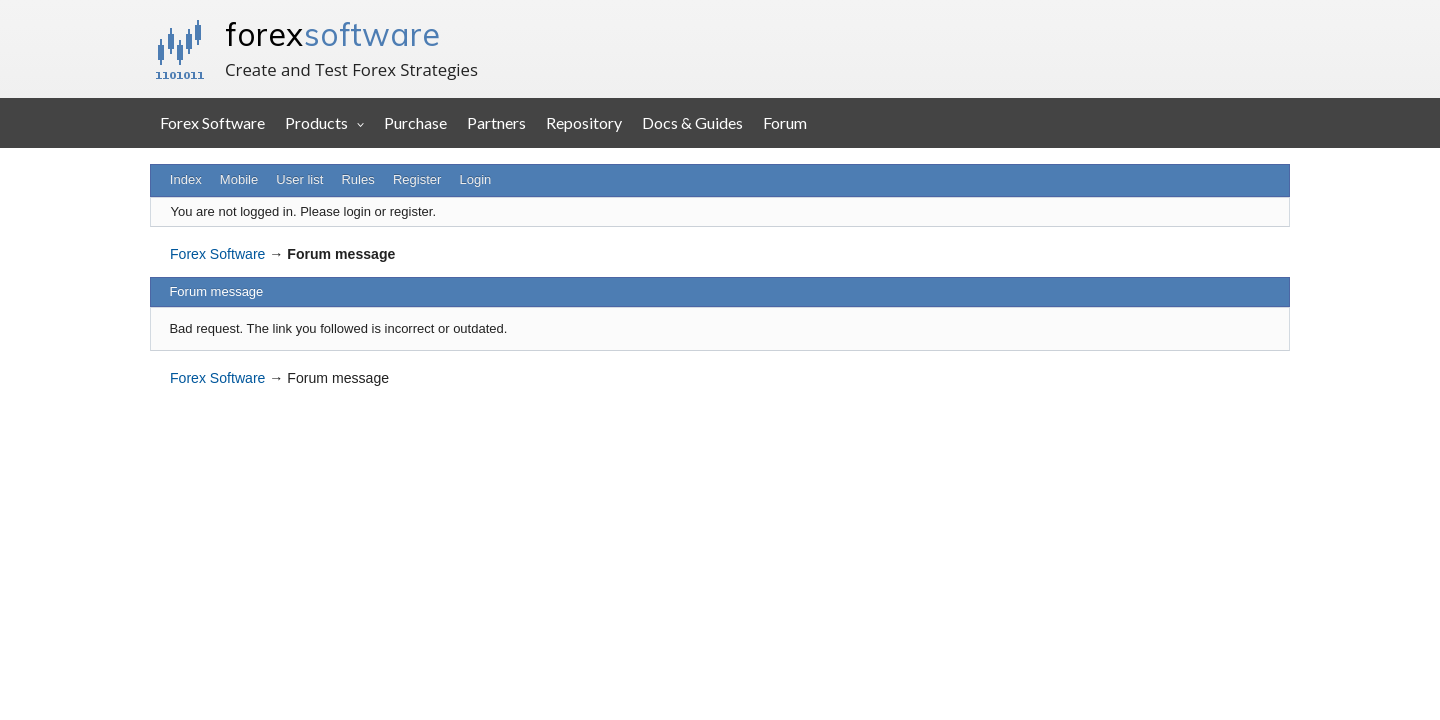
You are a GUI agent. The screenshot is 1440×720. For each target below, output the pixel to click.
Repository (584, 122)
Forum (785, 122)
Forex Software (212, 122)
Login (476, 179)
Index (186, 179)
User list (299, 179)
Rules (357, 179)
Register (417, 179)
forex (332, 34)
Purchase (415, 122)
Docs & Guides (692, 122)
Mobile (239, 179)
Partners (496, 122)
